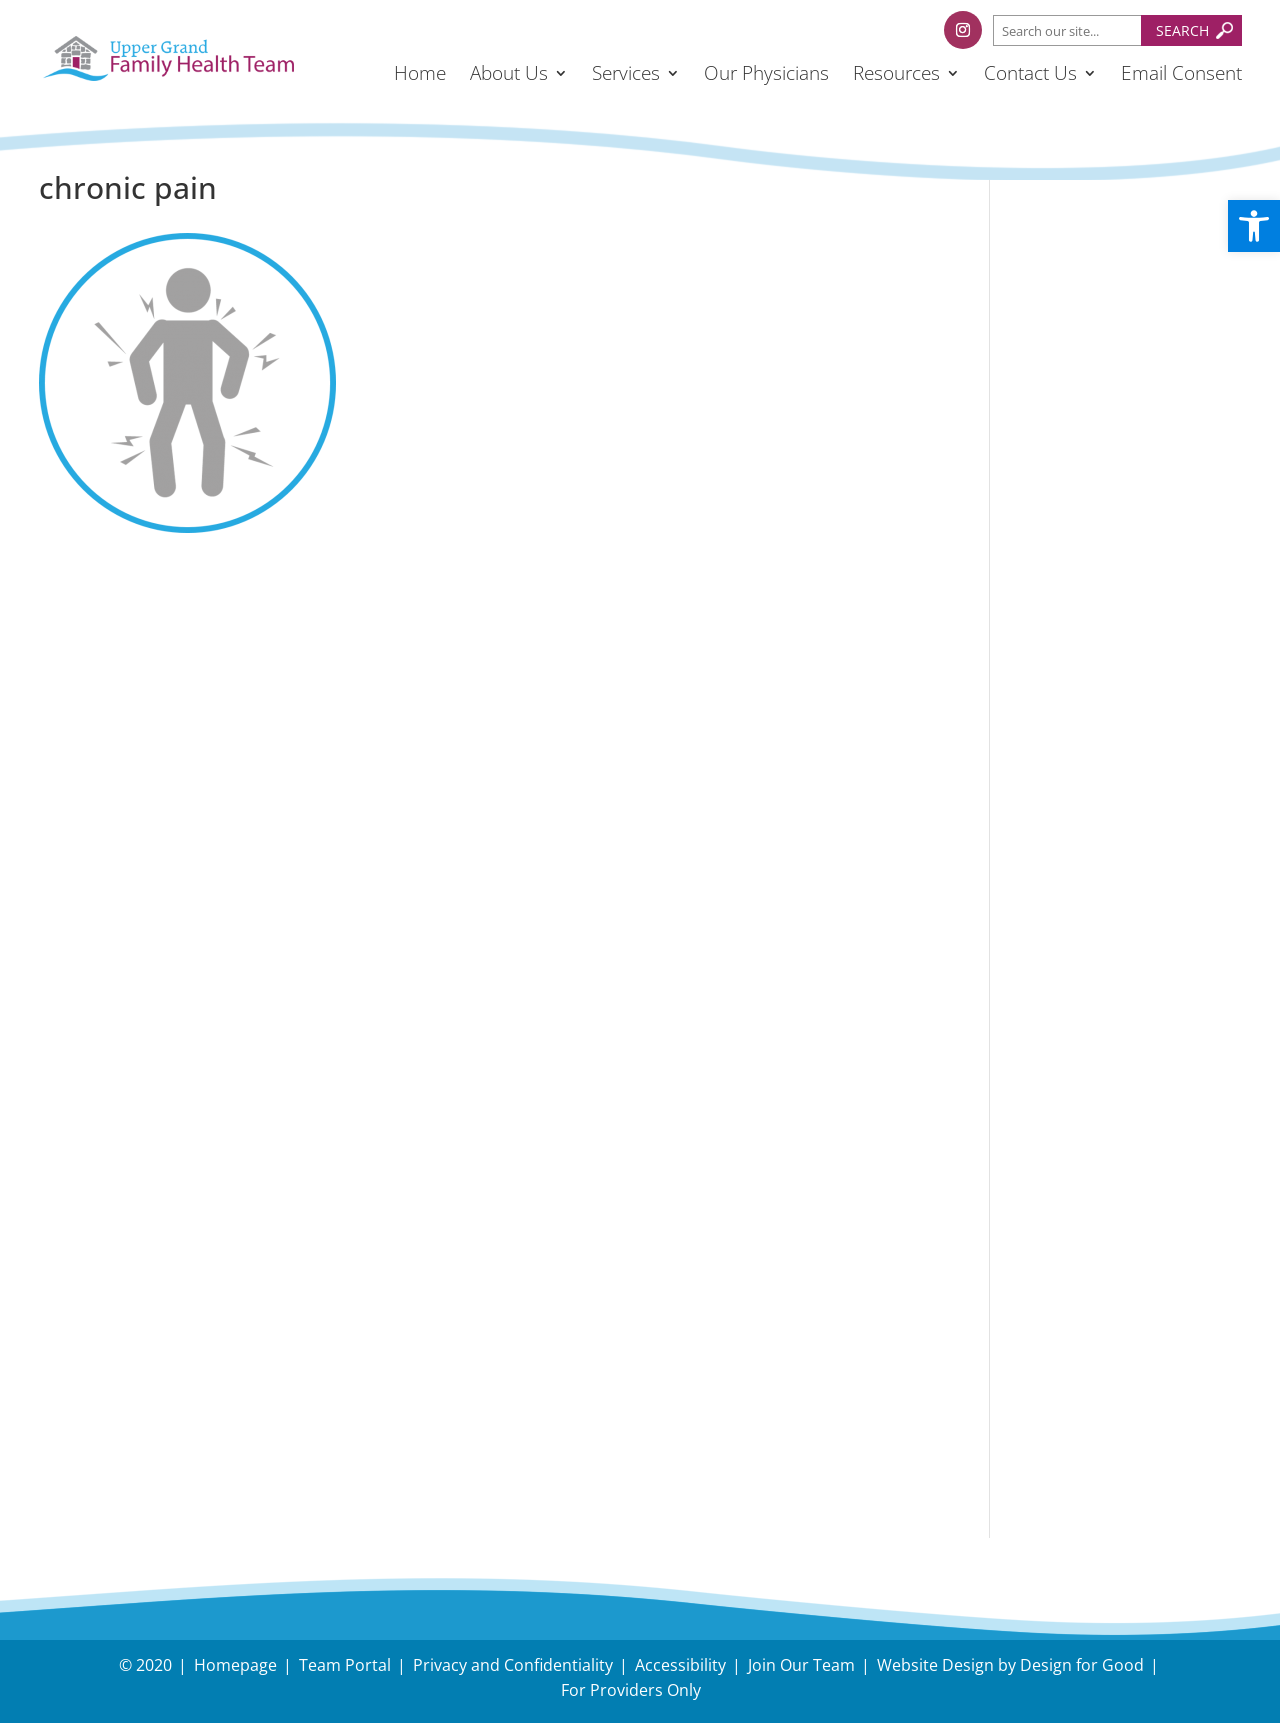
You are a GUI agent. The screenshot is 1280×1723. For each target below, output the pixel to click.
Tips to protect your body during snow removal (1112, 390)
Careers (1056, 1376)
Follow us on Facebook (1125, 674)
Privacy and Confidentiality (513, 1665)
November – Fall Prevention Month (1104, 508)
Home (420, 73)
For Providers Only (631, 1690)
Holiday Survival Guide (1123, 456)
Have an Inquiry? (1099, 1290)
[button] (1254, 226)
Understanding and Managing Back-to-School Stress (1109, 296)
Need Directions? (1124, 1304)
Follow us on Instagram (1128, 722)
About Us (509, 73)
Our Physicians (766, 73)
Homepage (235, 1665)
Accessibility (680, 1665)
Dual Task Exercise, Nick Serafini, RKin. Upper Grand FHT (1109, 588)
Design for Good (1082, 1665)
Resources (896, 73)
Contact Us (1030, 73)
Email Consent (1181, 73)
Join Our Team (801, 1665)
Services (626, 73)
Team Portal (345, 1665)
